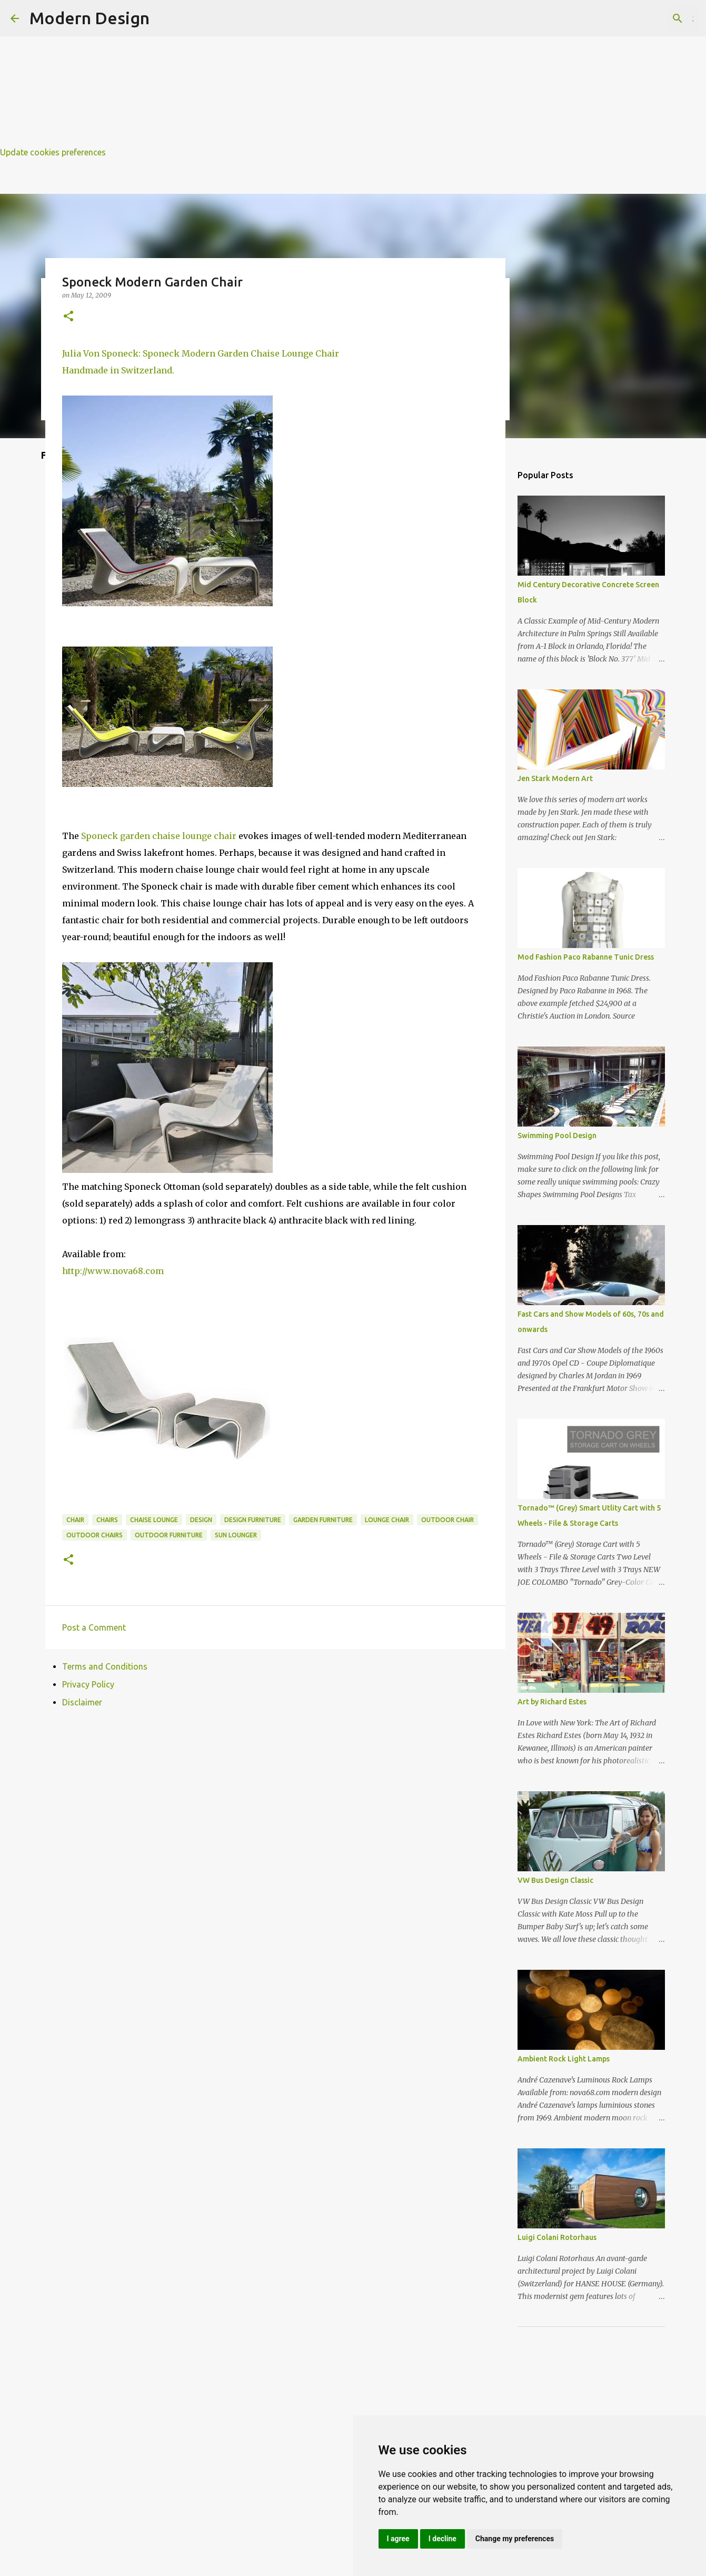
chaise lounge (154, 1519)
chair (75, 1519)
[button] (68, 317)
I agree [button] (398, 2538)
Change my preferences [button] (514, 2538)
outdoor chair (447, 1519)
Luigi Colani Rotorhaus (557, 2237)
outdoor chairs (94, 1535)
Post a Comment (94, 1627)
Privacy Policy (88, 1684)
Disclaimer (82, 1702)
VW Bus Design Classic (555, 1880)
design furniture (252, 1519)
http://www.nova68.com (113, 1271)
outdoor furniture (169, 1535)
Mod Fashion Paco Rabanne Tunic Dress (586, 957)
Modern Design (89, 17)
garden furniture (323, 1519)
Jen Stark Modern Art (555, 778)
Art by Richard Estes (552, 1701)
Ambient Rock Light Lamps (564, 2059)
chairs (107, 1519)
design (201, 1519)
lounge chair (387, 1519)
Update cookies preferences (53, 152)
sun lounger (236, 1535)
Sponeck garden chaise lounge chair (158, 836)
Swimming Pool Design (557, 1135)
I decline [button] (442, 2538)
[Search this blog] (642, 18)
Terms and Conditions (104, 1666)
